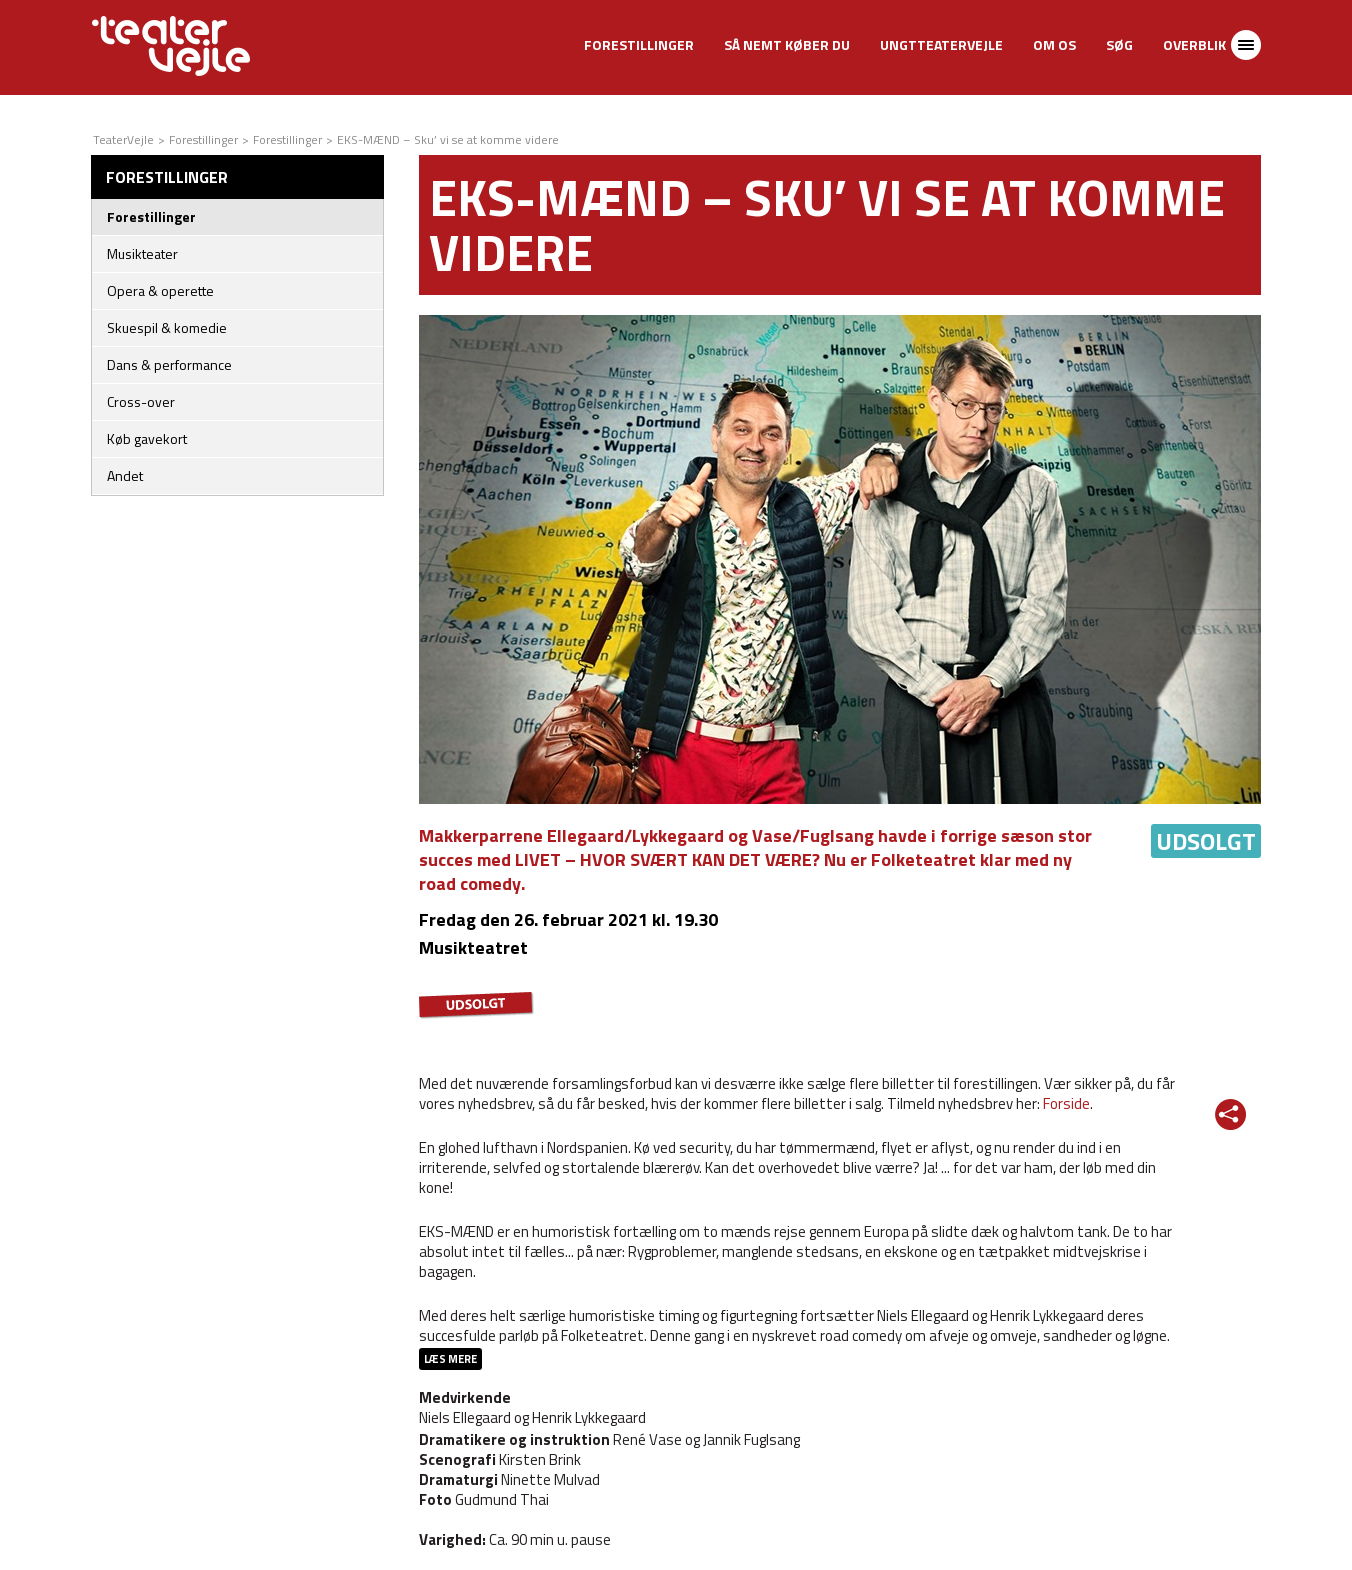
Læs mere (450, 1359)
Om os (1054, 44)
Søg (1119, 44)
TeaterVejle (123, 139)
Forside (1066, 1103)
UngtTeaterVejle (941, 44)
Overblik (1194, 44)
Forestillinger (639, 44)
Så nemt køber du (787, 44)
